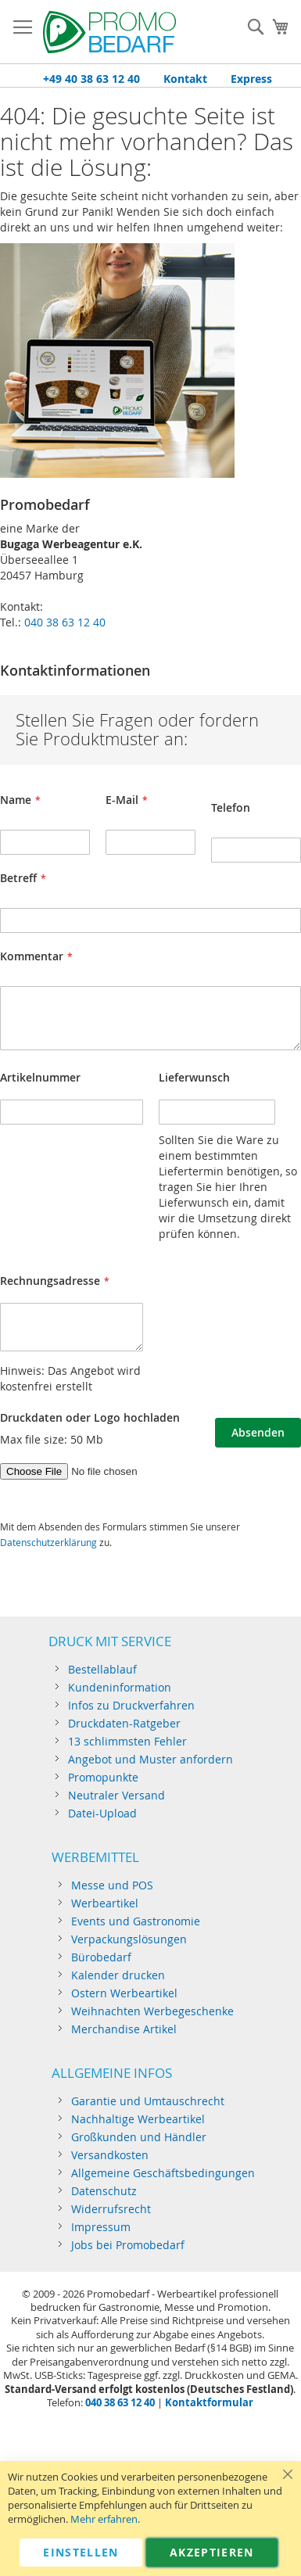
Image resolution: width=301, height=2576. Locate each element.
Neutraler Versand (116, 1795)
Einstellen (81, 2552)
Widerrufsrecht (111, 2208)
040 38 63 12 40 (65, 622)
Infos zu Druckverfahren (131, 1705)
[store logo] (109, 32)
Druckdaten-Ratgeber (124, 1723)
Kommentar (31, 956)
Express (251, 78)
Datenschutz (104, 2190)
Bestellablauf (102, 1669)
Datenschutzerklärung (48, 1542)
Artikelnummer (40, 1077)
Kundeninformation (119, 1687)
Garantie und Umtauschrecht (147, 2100)
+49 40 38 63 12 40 (91, 78)
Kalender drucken (118, 1975)
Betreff (18, 877)
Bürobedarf (101, 1957)
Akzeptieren (212, 2552)
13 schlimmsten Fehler (127, 1741)
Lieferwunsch (194, 1077)
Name (15, 799)
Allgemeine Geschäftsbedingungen (163, 2172)
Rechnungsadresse (50, 1280)
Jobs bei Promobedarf (128, 2244)
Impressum (101, 2226)
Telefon (230, 807)
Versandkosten (110, 2154)
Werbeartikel (104, 1903)
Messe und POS (112, 1885)
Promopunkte (103, 1777)
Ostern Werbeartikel (124, 1993)
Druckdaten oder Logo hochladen (90, 1417)
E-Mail (122, 799)
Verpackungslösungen (129, 1939)
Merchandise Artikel (124, 2029)
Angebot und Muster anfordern (150, 1759)
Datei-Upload (102, 1813)
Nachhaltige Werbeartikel (138, 2118)
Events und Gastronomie (135, 1921)
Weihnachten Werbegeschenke (152, 2011)
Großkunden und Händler (138, 2136)
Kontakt (185, 78)
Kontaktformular (209, 2402)
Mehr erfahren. (105, 2519)
